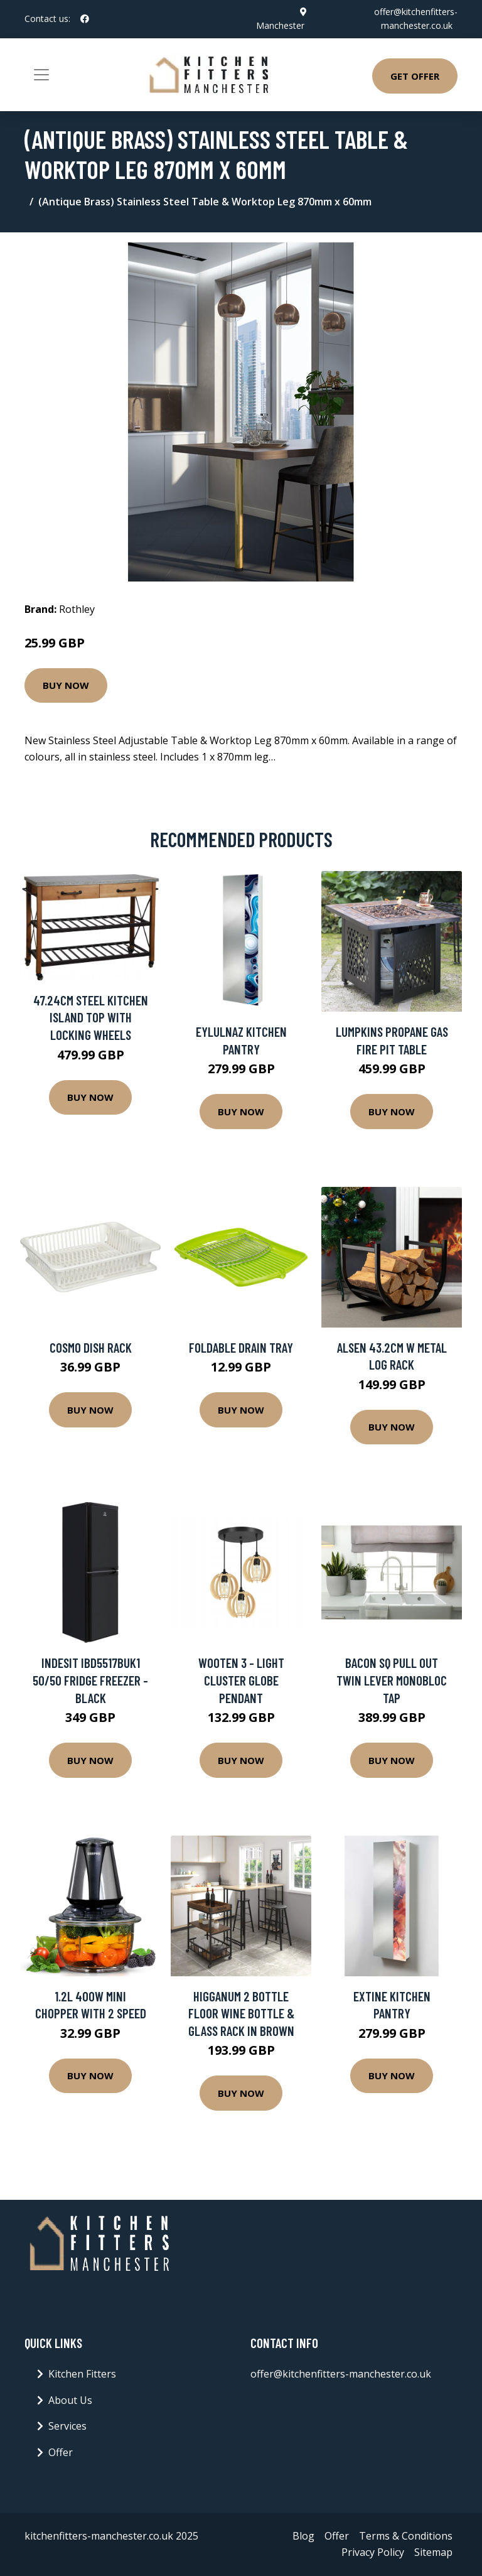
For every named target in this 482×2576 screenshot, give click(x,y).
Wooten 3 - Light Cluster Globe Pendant (241, 1680)
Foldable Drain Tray (241, 1347)
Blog (303, 2536)
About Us (70, 2400)
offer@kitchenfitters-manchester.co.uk (340, 2374)
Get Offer (414, 76)
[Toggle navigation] (41, 75)
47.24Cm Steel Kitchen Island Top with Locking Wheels (90, 1017)
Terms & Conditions (406, 2536)
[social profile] (84, 19)
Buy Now (66, 685)
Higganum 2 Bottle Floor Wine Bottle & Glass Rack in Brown (241, 2013)
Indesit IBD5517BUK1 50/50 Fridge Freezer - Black (90, 1680)
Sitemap (433, 2552)
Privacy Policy (372, 2552)
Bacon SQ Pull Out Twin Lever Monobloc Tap (391, 1680)
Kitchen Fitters (82, 2374)
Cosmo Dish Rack (91, 1347)
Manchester (280, 25)
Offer (60, 2452)
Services (67, 2426)
